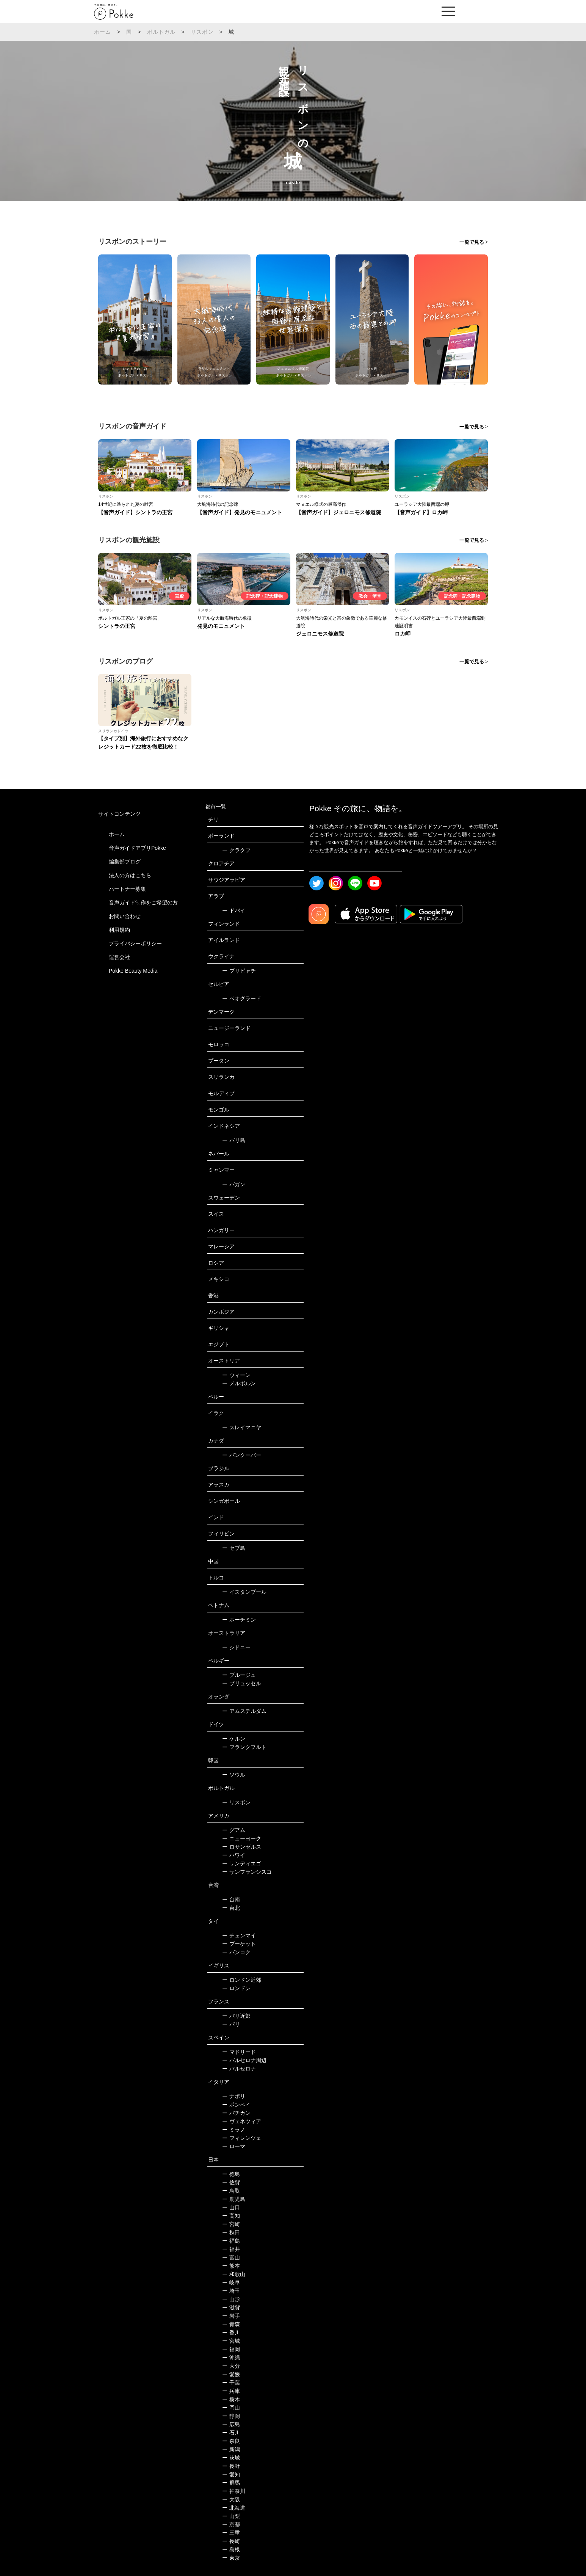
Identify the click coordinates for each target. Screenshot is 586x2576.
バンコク (236, 1952)
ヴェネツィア (241, 2121)
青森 (231, 2324)
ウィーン (236, 1375)
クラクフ (236, 850)
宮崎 (231, 2224)
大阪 (231, 2499)
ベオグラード (241, 998)
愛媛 (231, 2374)
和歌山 (233, 2274)
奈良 (231, 2441)
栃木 (231, 2399)
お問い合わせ (125, 916)
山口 (231, 2207)
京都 (231, 2524)
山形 (231, 2299)
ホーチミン (239, 1620)
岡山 (231, 2408)
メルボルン (239, 1383)
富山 (231, 2257)
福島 (231, 2241)
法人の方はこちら (130, 875)
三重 (231, 2533)
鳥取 (231, 2191)
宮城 (231, 2341)
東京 (231, 2558)
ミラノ (233, 2130)
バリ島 (233, 1140)
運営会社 (119, 957)
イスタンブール (244, 1592)
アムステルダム (244, 1711)
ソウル (233, 1775)
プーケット (239, 1944)
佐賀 (231, 2182)
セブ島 (233, 1548)
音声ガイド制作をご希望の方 (143, 902)
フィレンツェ (241, 2138)
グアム (233, 1830)
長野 (231, 2466)
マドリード (239, 2052)
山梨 (231, 2516)
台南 (231, 1899)
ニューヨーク (241, 1838)
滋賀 (231, 2307)
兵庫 (231, 2391)
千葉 (231, 2383)
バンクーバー (241, 1455)
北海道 (233, 2508)
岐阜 (231, 2282)
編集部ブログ (125, 862)
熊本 (231, 2266)
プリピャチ (239, 971)
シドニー (236, 1647)
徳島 (231, 2174)
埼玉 (231, 2291)
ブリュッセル (241, 1683)
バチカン (236, 2113)
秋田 (231, 2232)
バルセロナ (239, 2069)
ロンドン (236, 1988)
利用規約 (119, 930)
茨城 (231, 2458)
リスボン (202, 32)
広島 (231, 2424)
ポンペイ (236, 2105)
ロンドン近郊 (241, 1980)
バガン (233, 1184)
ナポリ (233, 2096)
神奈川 (233, 2491)
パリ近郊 (236, 2016)
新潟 (231, 2449)
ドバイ (233, 910)
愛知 (231, 2474)
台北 (231, 1908)
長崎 (231, 2541)
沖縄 (231, 2358)
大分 (231, 2366)
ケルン (233, 1739)
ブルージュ (239, 1675)
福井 (231, 2249)
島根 (231, 2549)
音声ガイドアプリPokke (137, 848)
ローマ (233, 2146)
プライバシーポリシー (135, 943)
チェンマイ (239, 1935)
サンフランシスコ (247, 1872)
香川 (231, 2333)
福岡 (231, 2349)
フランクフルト (244, 1747)
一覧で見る (471, 242)
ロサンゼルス (241, 1847)
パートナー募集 (127, 889)
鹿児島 (233, 2199)
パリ (231, 2024)
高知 (231, 2216)
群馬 (231, 2483)
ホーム (102, 32)
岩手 (231, 2316)
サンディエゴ (241, 1863)
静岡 (231, 2416)
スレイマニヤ (241, 1427)
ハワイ (233, 1855)
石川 (231, 2433)
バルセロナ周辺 (244, 2060)
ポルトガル (161, 32)
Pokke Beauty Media (133, 971)
